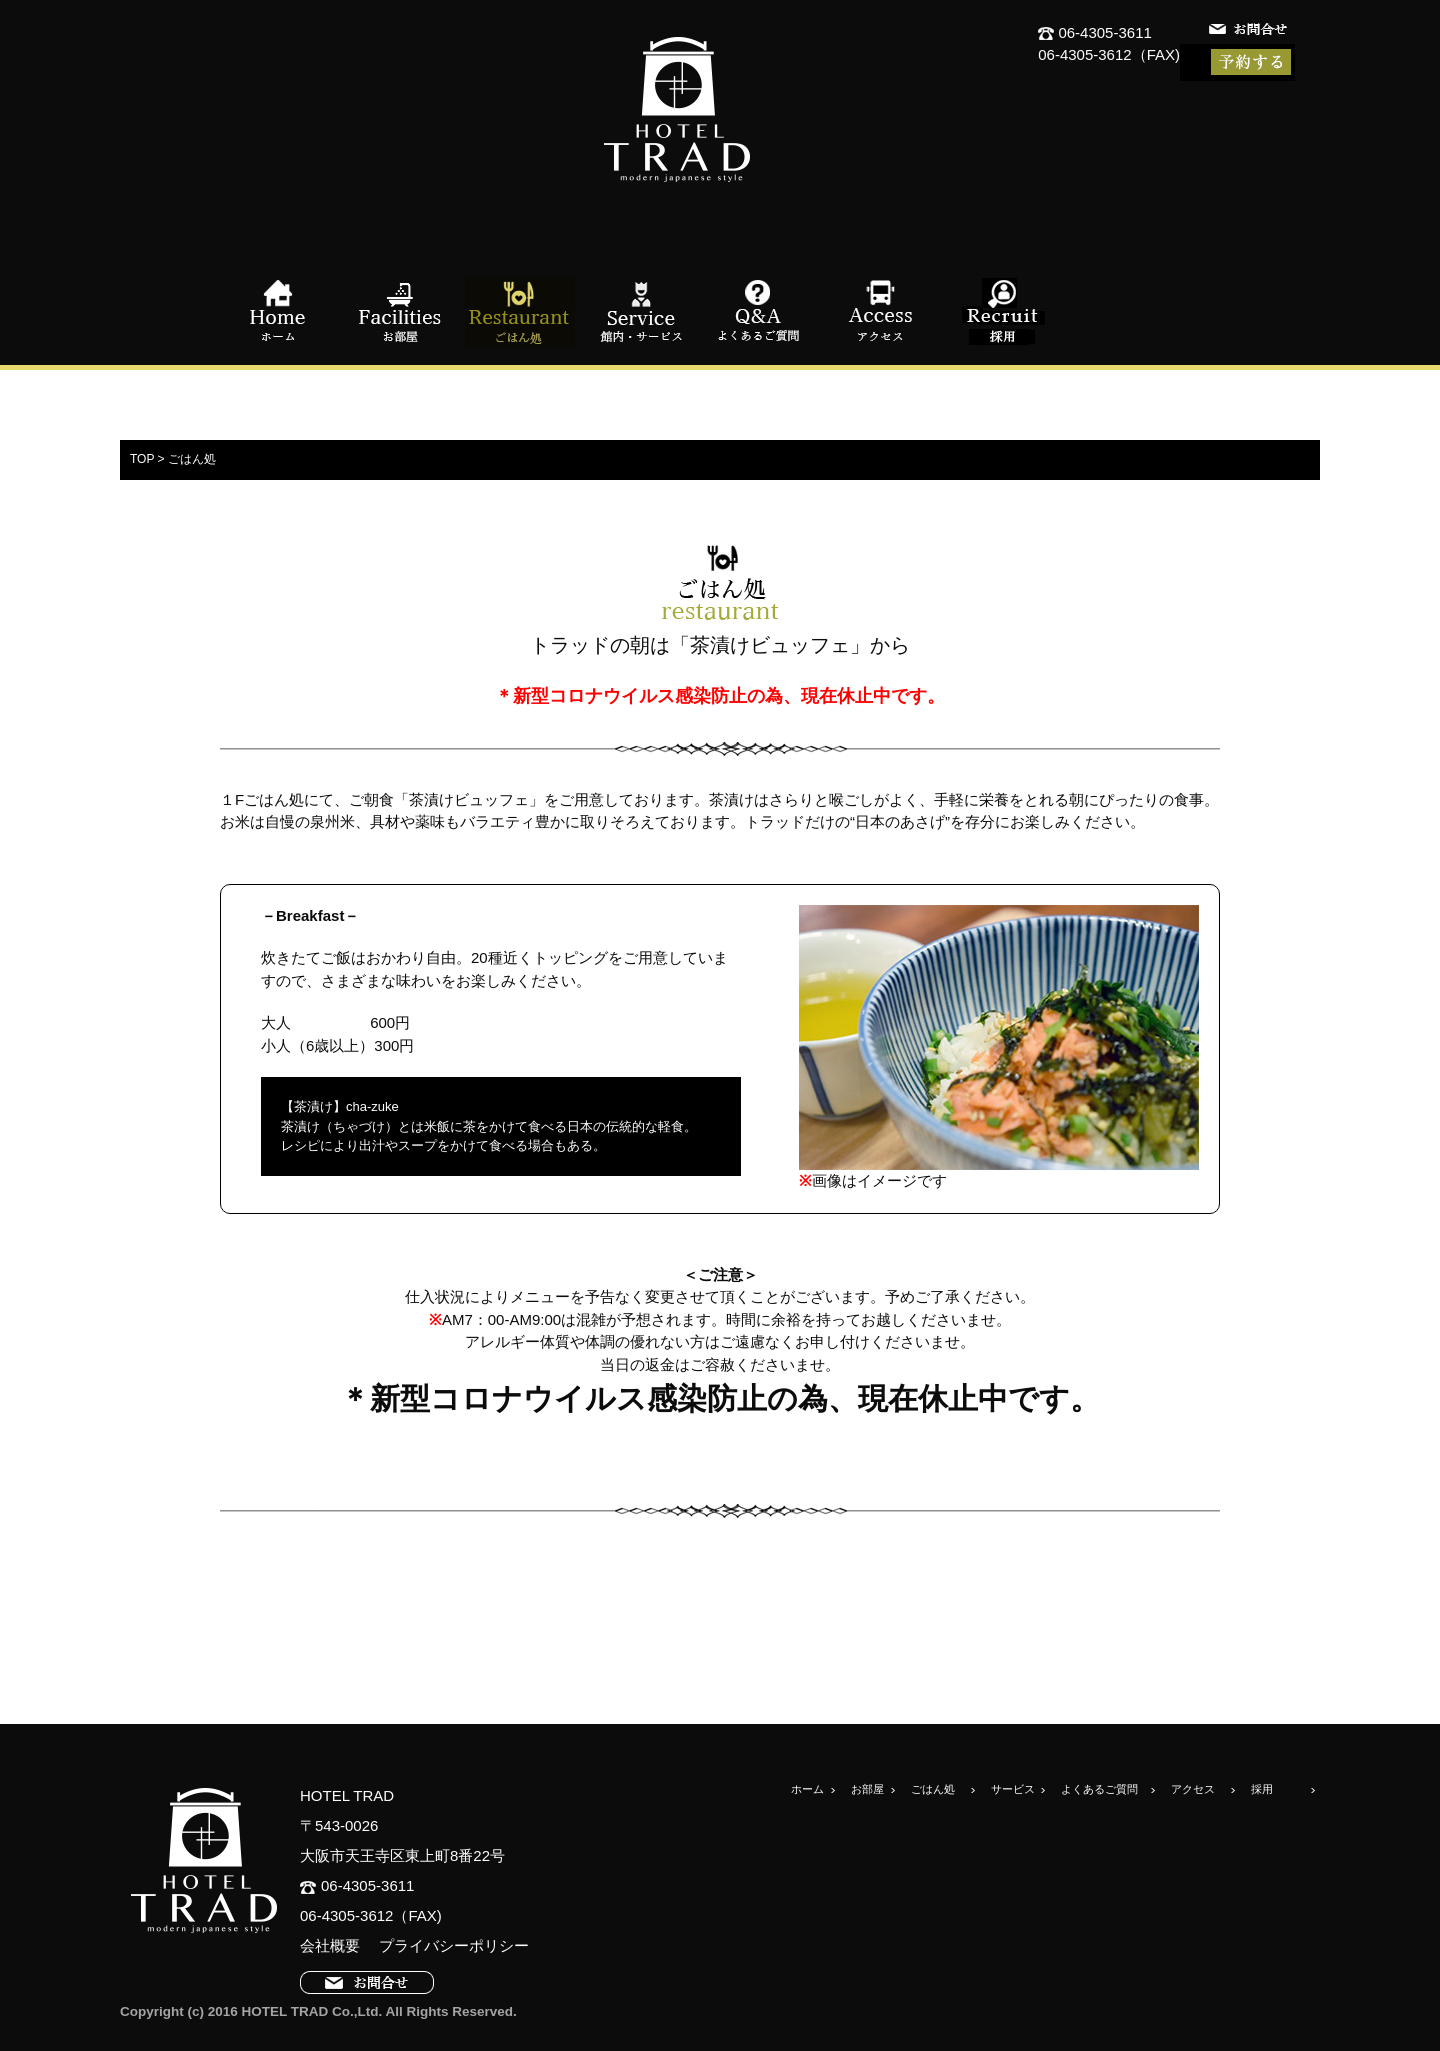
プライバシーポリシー (446, 1945)
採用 (1000, 312)
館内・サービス (640, 312)
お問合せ (1250, 32)
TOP (142, 459)
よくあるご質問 (760, 312)
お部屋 (400, 312)
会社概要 (330, 1945)
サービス (1013, 1789)
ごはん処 (520, 312)
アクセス (880, 312)
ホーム (280, 312)
